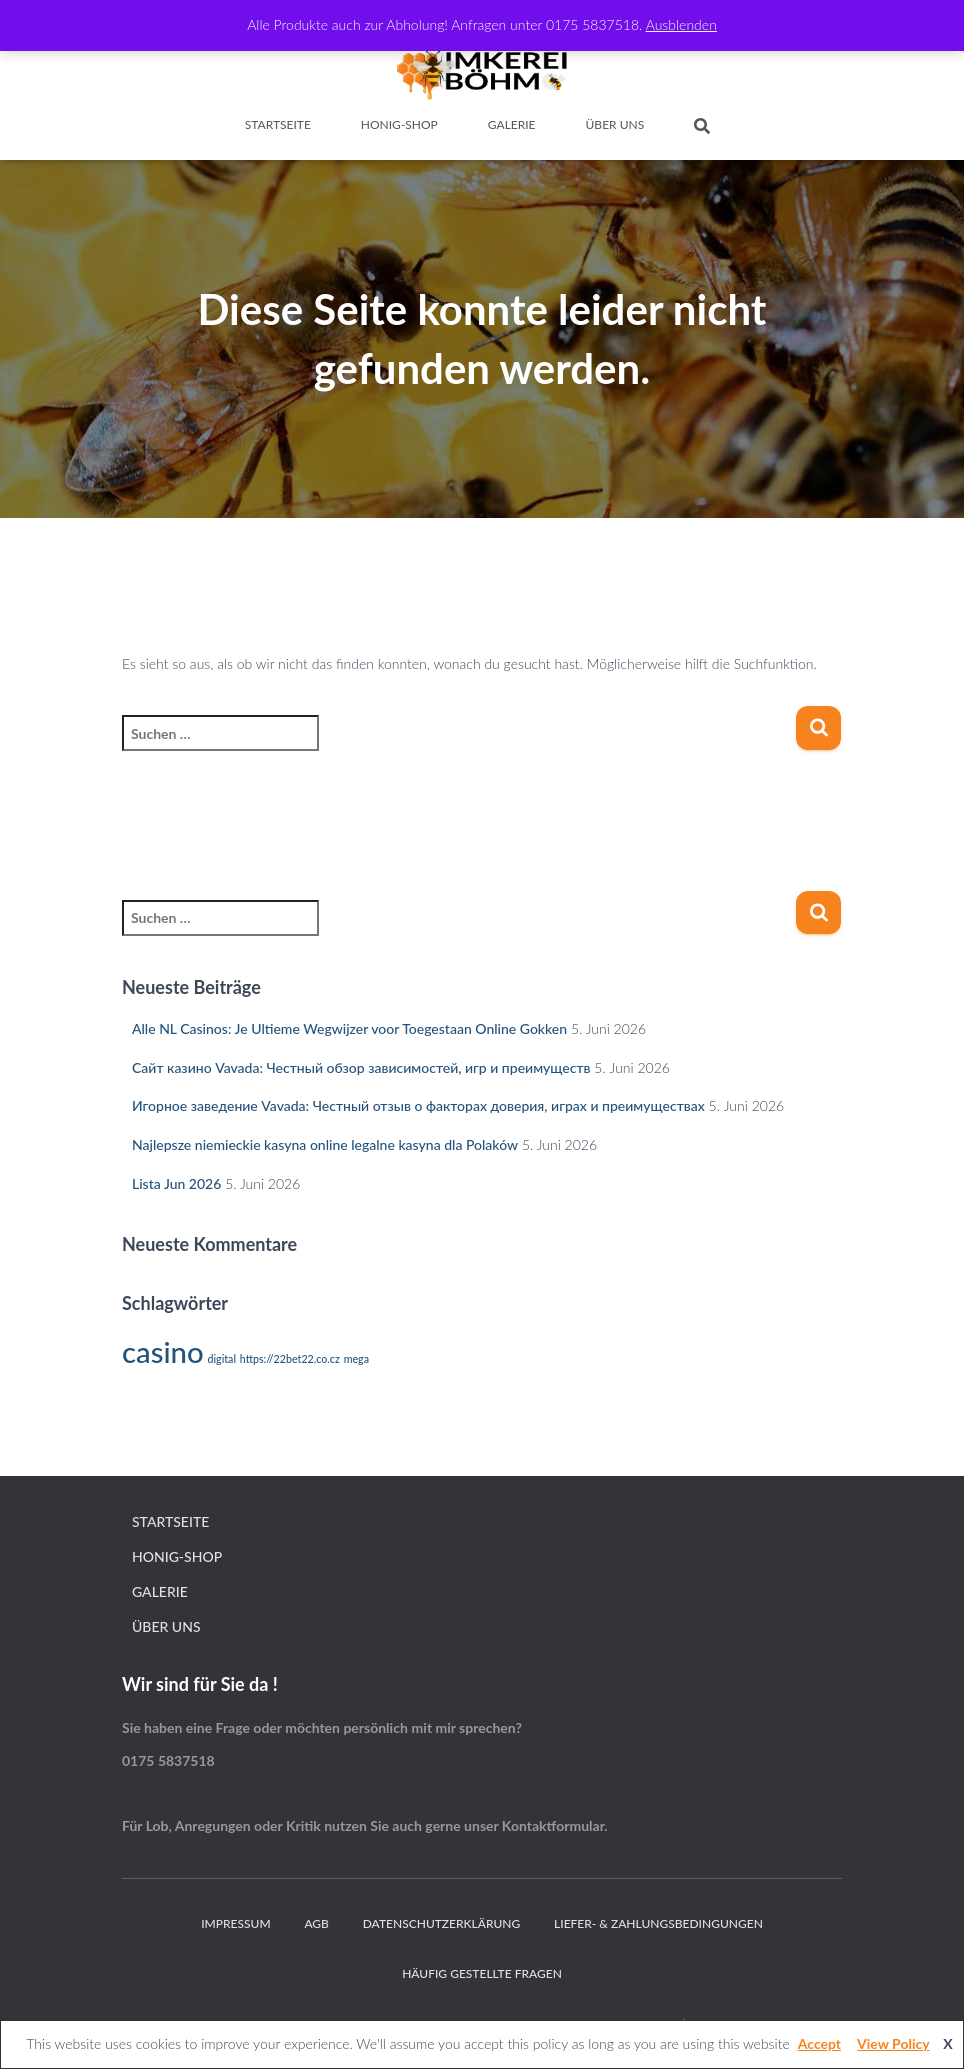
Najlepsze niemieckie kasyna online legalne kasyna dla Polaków (325, 1144)
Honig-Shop (399, 124)
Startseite (278, 124)
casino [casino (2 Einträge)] (163, 1351)
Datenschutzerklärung (442, 1923)
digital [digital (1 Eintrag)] (221, 1358)
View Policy (893, 2043)
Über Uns (615, 124)
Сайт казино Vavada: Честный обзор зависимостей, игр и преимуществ (361, 1067)
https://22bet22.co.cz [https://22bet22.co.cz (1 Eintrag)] (290, 1358)
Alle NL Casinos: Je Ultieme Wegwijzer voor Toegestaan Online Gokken (349, 1028)
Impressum (235, 1923)
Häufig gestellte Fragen (482, 1973)
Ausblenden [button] (681, 24)
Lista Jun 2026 (176, 1183)
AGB (316, 1923)
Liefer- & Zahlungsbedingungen (658, 1923)
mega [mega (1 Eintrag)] (356, 1358)
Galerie (512, 124)
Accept (819, 2043)
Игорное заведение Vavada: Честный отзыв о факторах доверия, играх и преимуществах (418, 1105)
